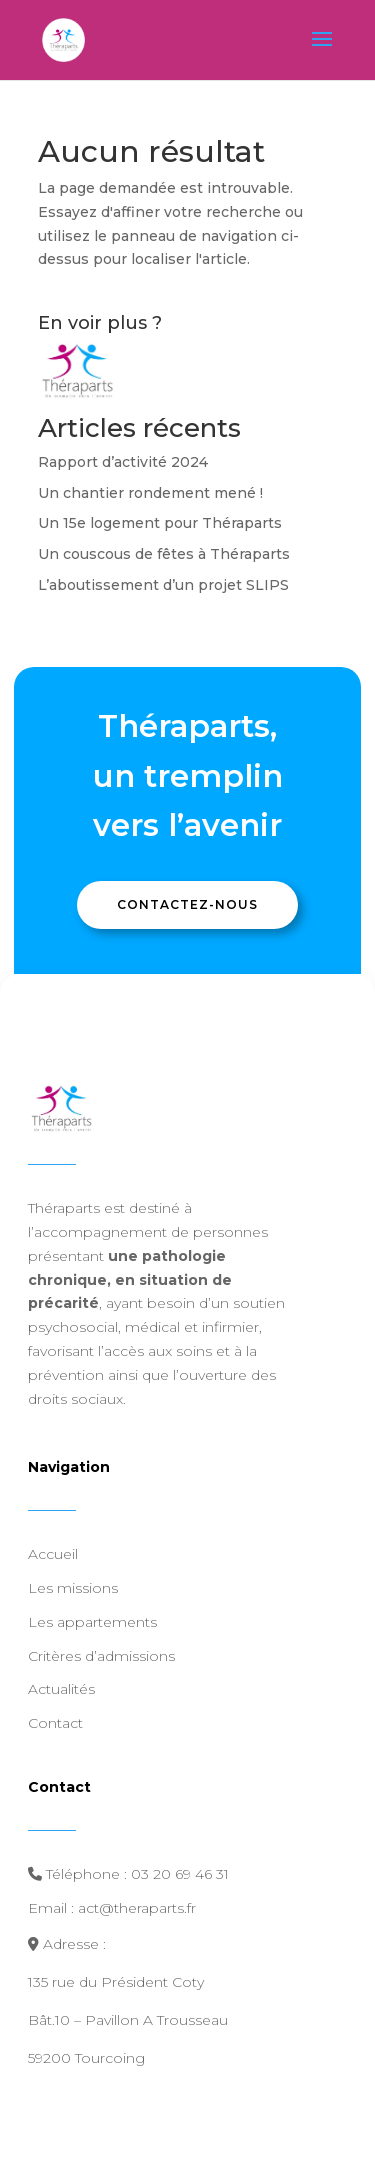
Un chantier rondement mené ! (150, 493)
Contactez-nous (187, 904)
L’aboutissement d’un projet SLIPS (163, 585)
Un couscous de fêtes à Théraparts (164, 554)
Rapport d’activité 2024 (123, 462)
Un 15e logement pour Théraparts (160, 523)
